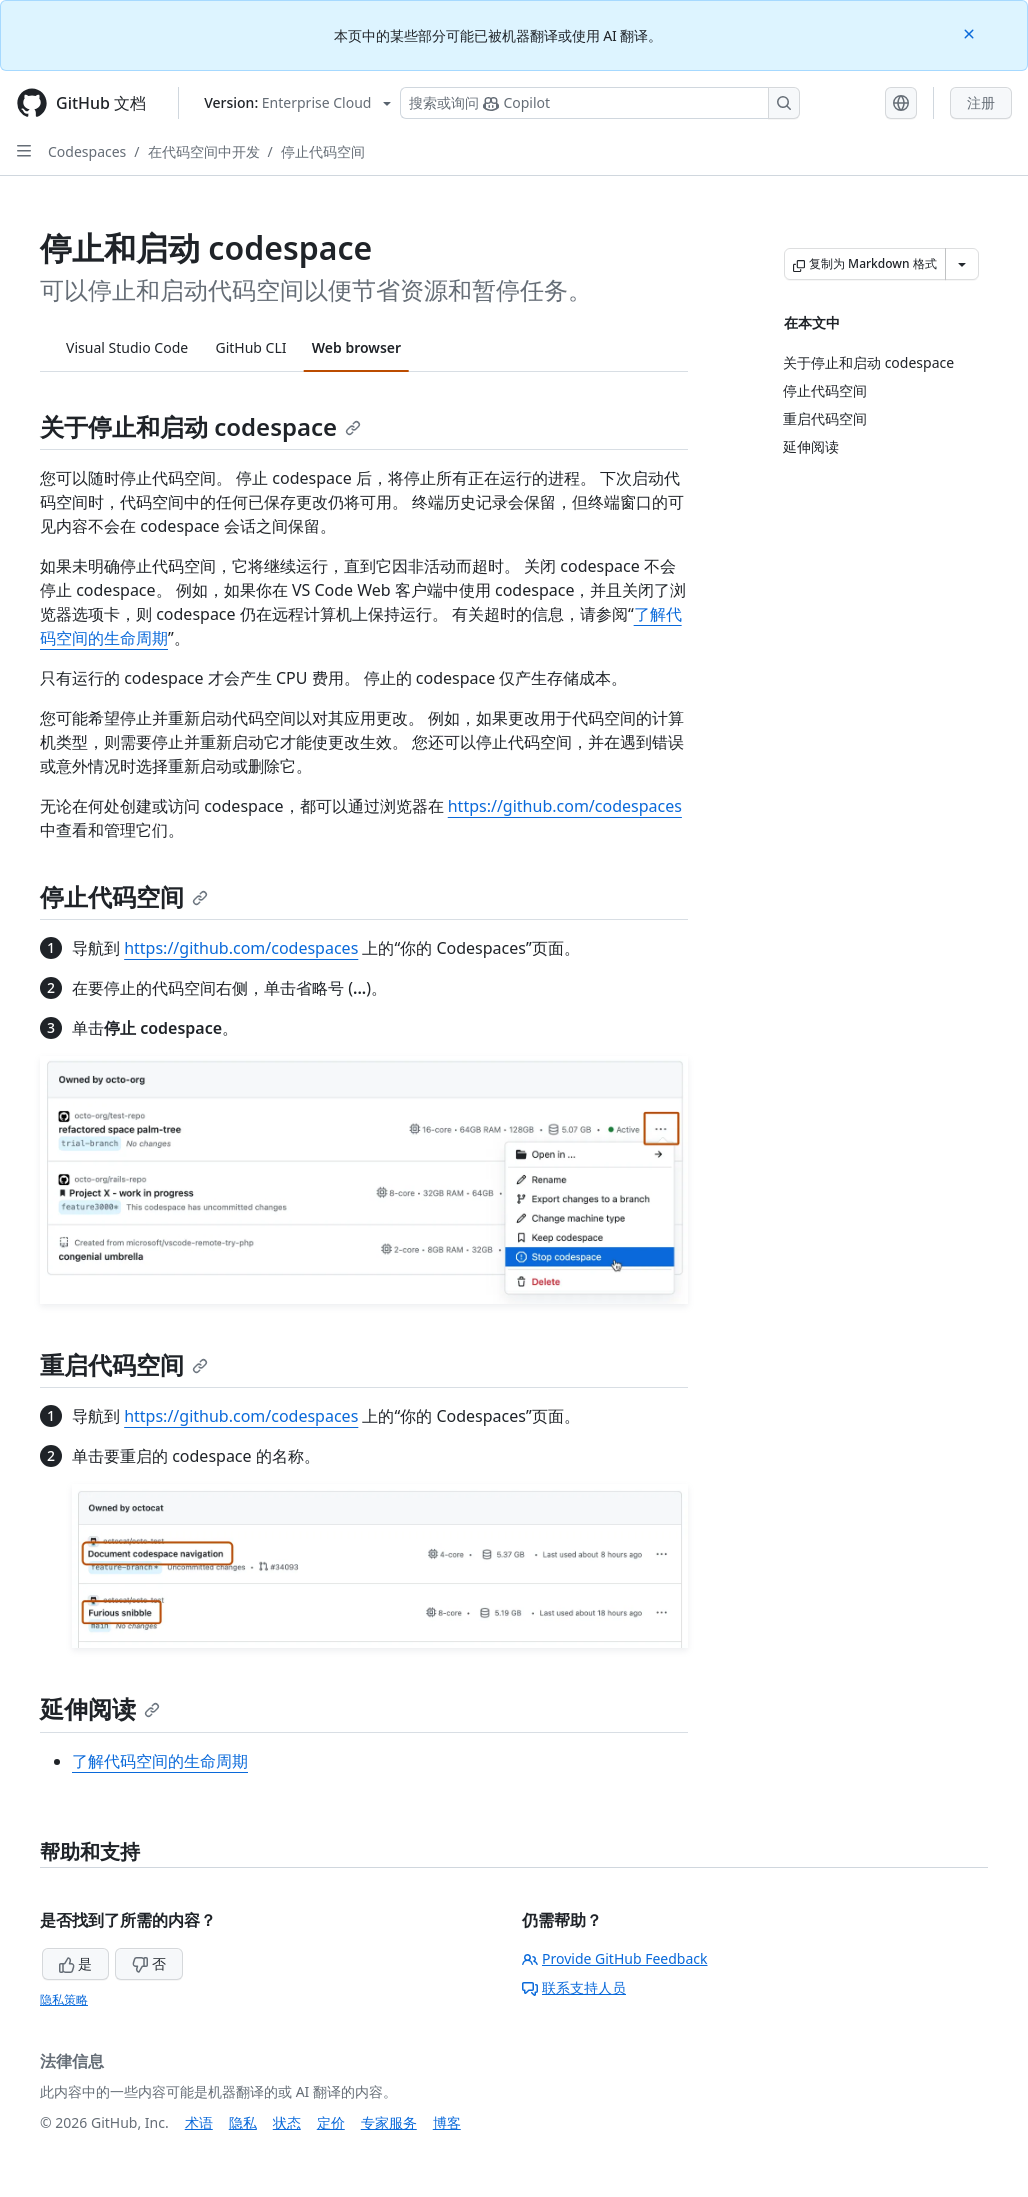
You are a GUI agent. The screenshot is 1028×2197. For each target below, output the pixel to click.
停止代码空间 (323, 151)
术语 (199, 2122)
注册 (981, 102)
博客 (447, 2122)
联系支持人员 (574, 1987)
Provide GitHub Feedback (615, 1958)
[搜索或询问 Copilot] (600, 103)
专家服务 (389, 2122)
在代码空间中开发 (204, 151)
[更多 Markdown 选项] (962, 264)
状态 (287, 2122)
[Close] (971, 32)
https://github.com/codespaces (565, 806)
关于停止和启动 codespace (200, 426)
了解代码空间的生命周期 (160, 1761)
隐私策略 (64, 1999)
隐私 (243, 2122)
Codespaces (87, 151)
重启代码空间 (124, 1364)
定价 (331, 2122)
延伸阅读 (100, 1708)
